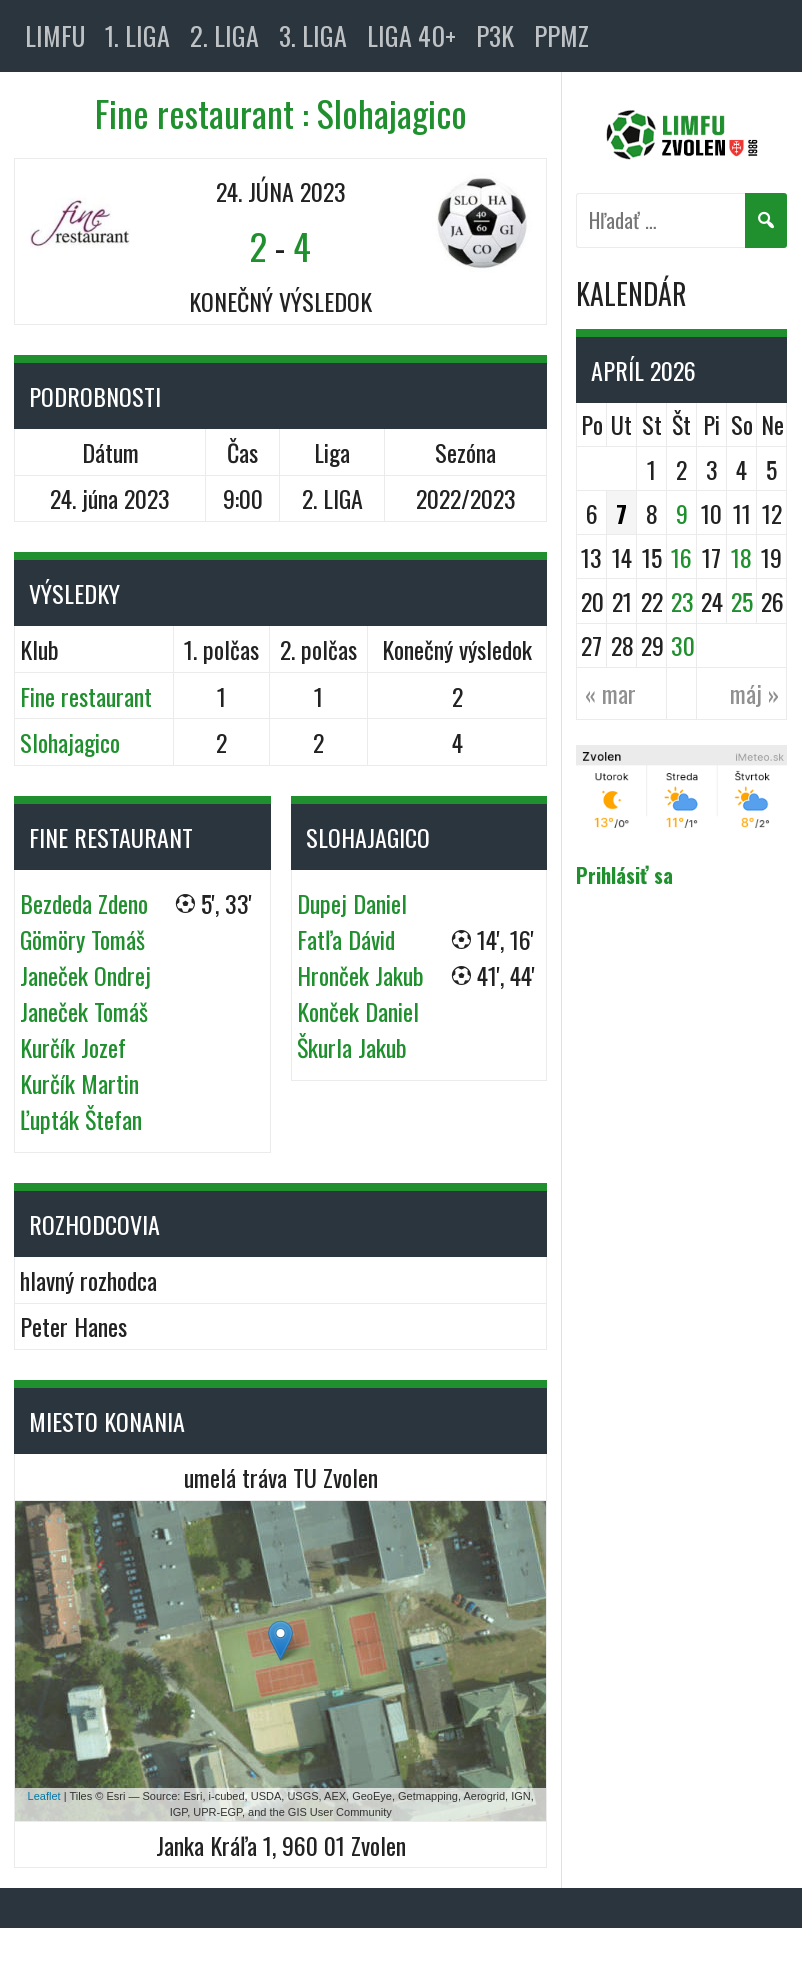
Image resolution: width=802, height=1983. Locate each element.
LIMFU (55, 35)
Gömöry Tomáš (82, 939)
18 (741, 557)
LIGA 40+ (411, 35)
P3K (495, 35)
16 (681, 557)
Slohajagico (70, 742)
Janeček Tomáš (84, 1011)
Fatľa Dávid (346, 939)
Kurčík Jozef (73, 1047)
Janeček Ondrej (85, 975)
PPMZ (561, 35)
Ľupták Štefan (81, 1119)
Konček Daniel (358, 1011)
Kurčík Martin (79, 1083)
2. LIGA (224, 35)
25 (742, 601)
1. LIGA (137, 35)
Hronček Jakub (360, 975)
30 (683, 645)
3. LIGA (313, 35)
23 (682, 601)
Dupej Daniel (352, 903)
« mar (610, 693)
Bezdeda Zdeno (84, 903)
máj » (754, 693)
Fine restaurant (86, 696)
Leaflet (44, 1796)
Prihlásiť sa (624, 875)
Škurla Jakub (352, 1047)
